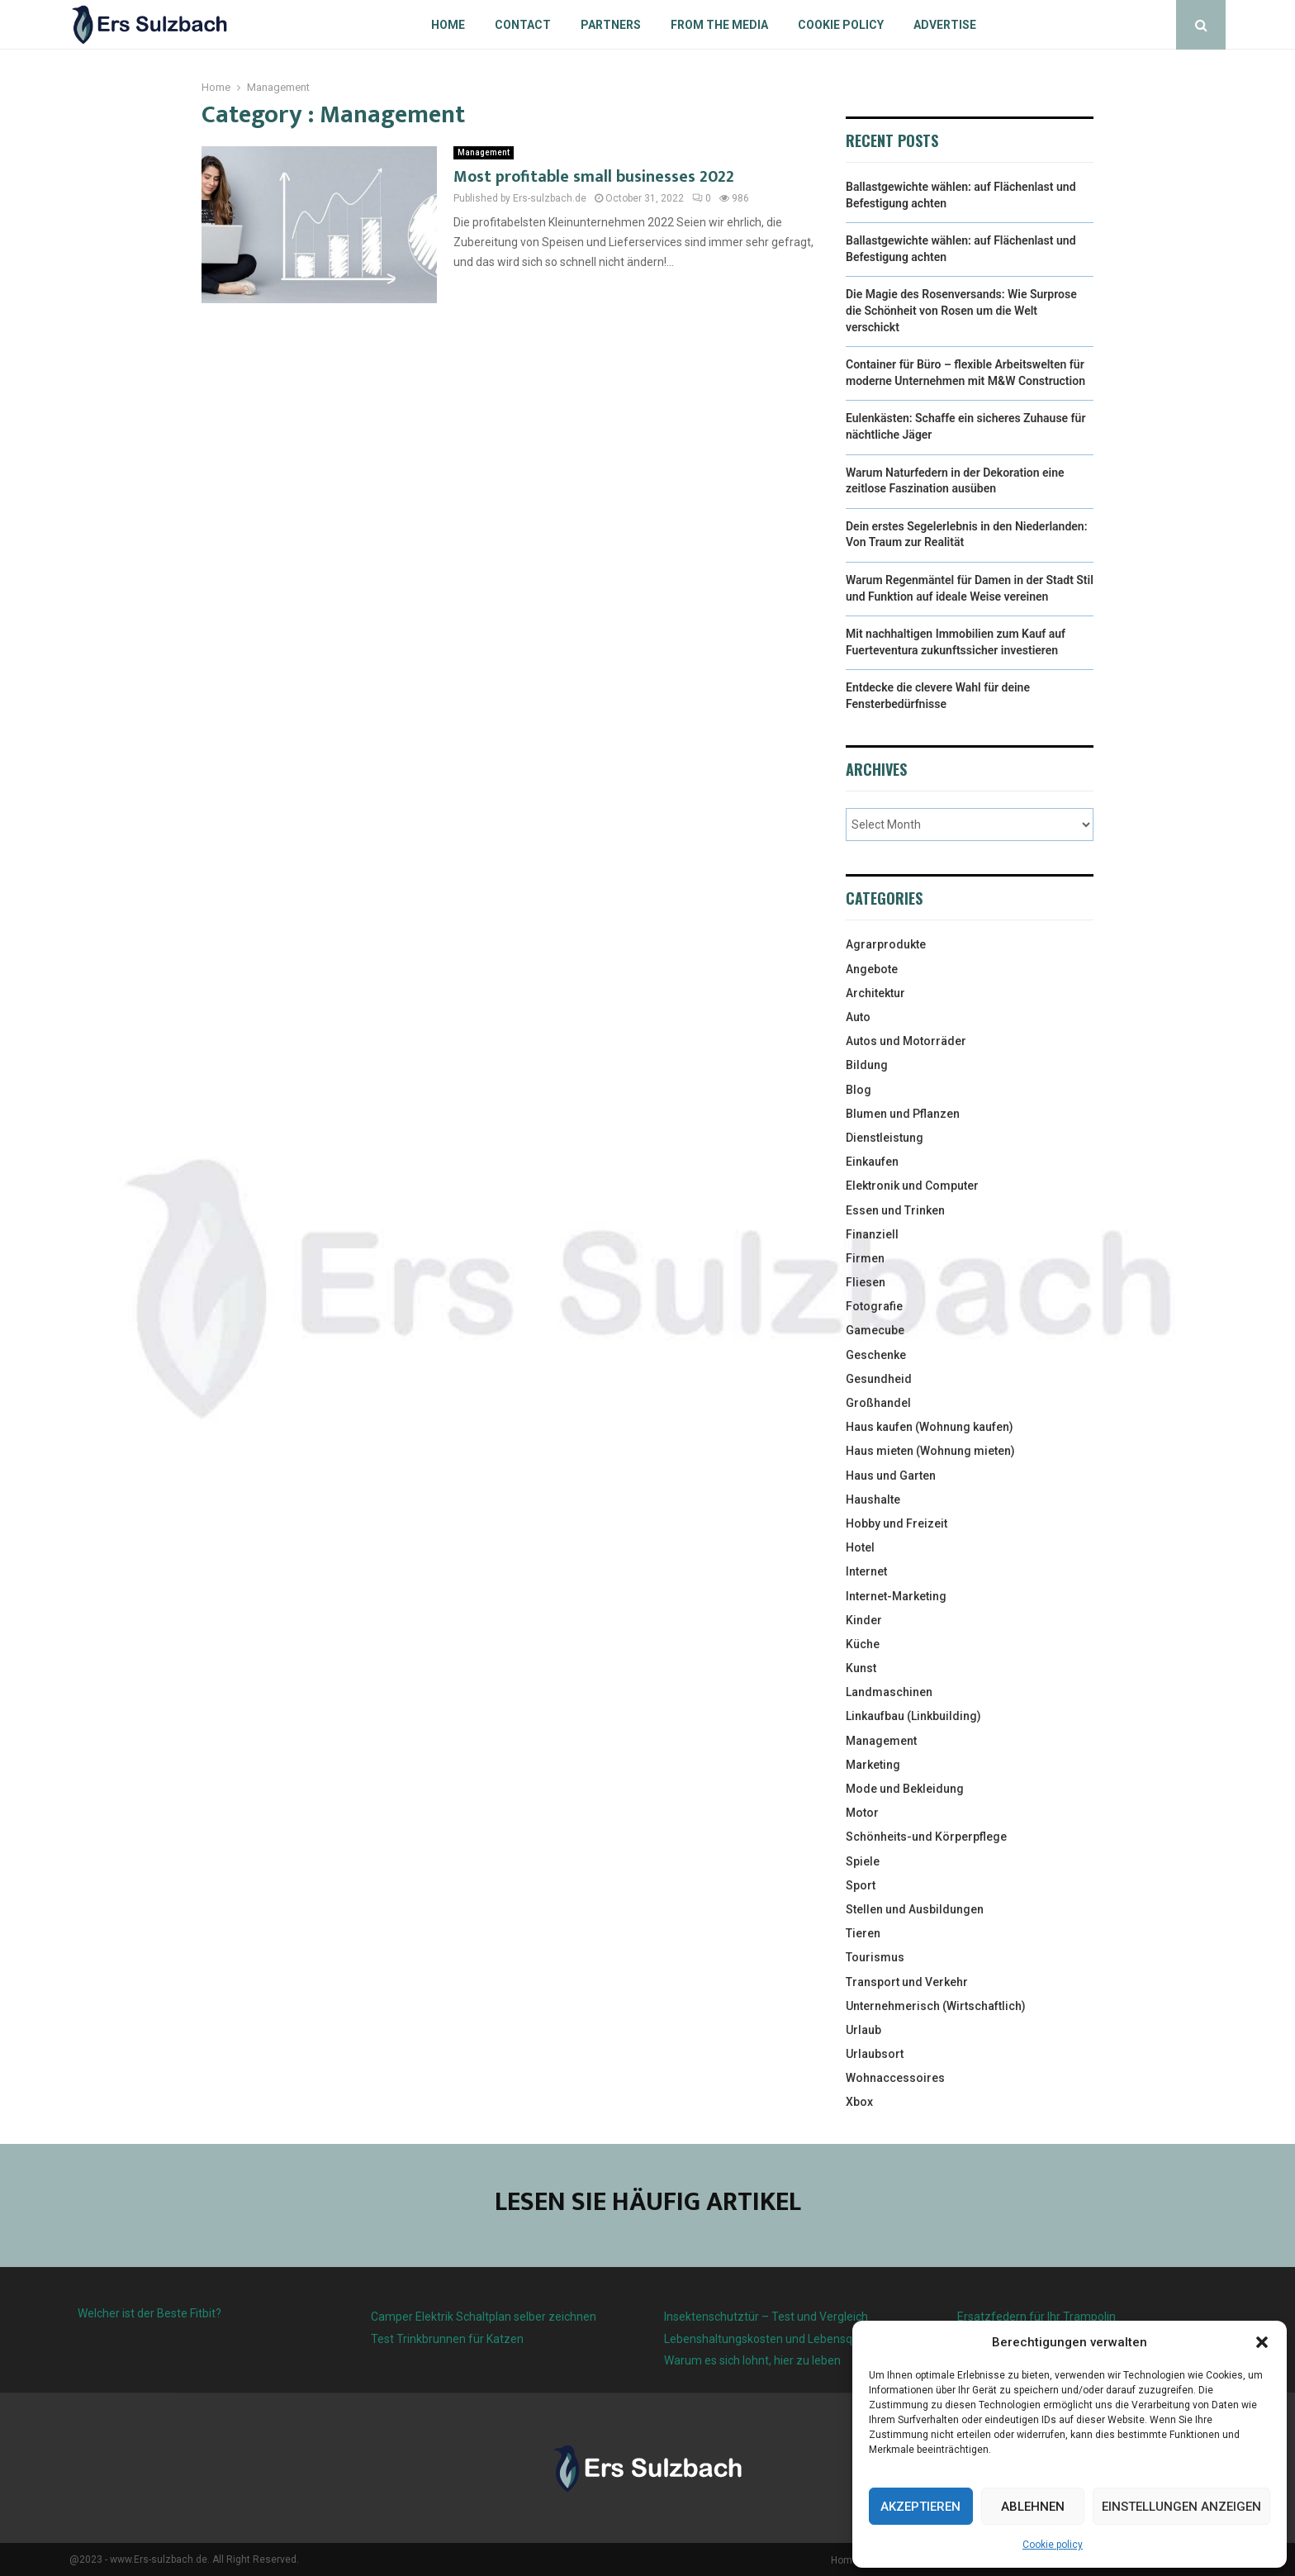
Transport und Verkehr (907, 1982)
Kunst (861, 1668)
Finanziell (872, 1234)
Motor (862, 1812)
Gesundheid (879, 1378)
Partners (611, 24)
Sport (860, 1885)
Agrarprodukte (886, 944)
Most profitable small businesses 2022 (593, 177)
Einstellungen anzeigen (1181, 2506)
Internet (866, 1571)
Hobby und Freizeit (896, 1523)
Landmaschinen (889, 1692)
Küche (863, 1644)
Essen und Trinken (895, 1210)
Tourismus (875, 1957)
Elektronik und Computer (912, 1185)
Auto (858, 1017)
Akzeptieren (920, 2506)
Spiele (863, 1861)
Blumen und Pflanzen (903, 1113)
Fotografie (874, 1306)
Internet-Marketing (896, 1596)
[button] (1262, 2342)
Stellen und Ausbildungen (915, 1909)
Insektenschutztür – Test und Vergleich (766, 2316)
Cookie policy (1052, 2544)
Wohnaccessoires (895, 2077)
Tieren (863, 1933)
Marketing (873, 1764)
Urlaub (863, 2030)
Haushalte (873, 1499)
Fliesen (865, 1282)
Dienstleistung (884, 1137)
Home (448, 24)
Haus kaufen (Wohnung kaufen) (929, 1426)
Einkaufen (872, 1161)
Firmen (865, 1258)
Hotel (860, 1547)
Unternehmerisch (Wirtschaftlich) (936, 2006)
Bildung (867, 1065)
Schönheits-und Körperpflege (926, 1836)
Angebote (872, 969)
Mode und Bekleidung (905, 1788)
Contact (523, 24)
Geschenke (876, 1355)
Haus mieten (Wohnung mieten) (930, 1450)
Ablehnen (1033, 2506)
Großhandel (878, 1402)
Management (484, 152)
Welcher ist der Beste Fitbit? (149, 2313)
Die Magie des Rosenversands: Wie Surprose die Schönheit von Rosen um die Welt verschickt (961, 310)
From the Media (719, 24)
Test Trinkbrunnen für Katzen (447, 2338)
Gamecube (875, 1330)
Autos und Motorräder (906, 1041)
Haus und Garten (891, 1475)
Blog (858, 1089)
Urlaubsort (875, 2053)
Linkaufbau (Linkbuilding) (913, 1716)
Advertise (944, 24)
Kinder (864, 1620)
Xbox (859, 2101)
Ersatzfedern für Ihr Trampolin (1036, 2316)
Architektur (875, 993)
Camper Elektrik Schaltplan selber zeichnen (483, 2316)
